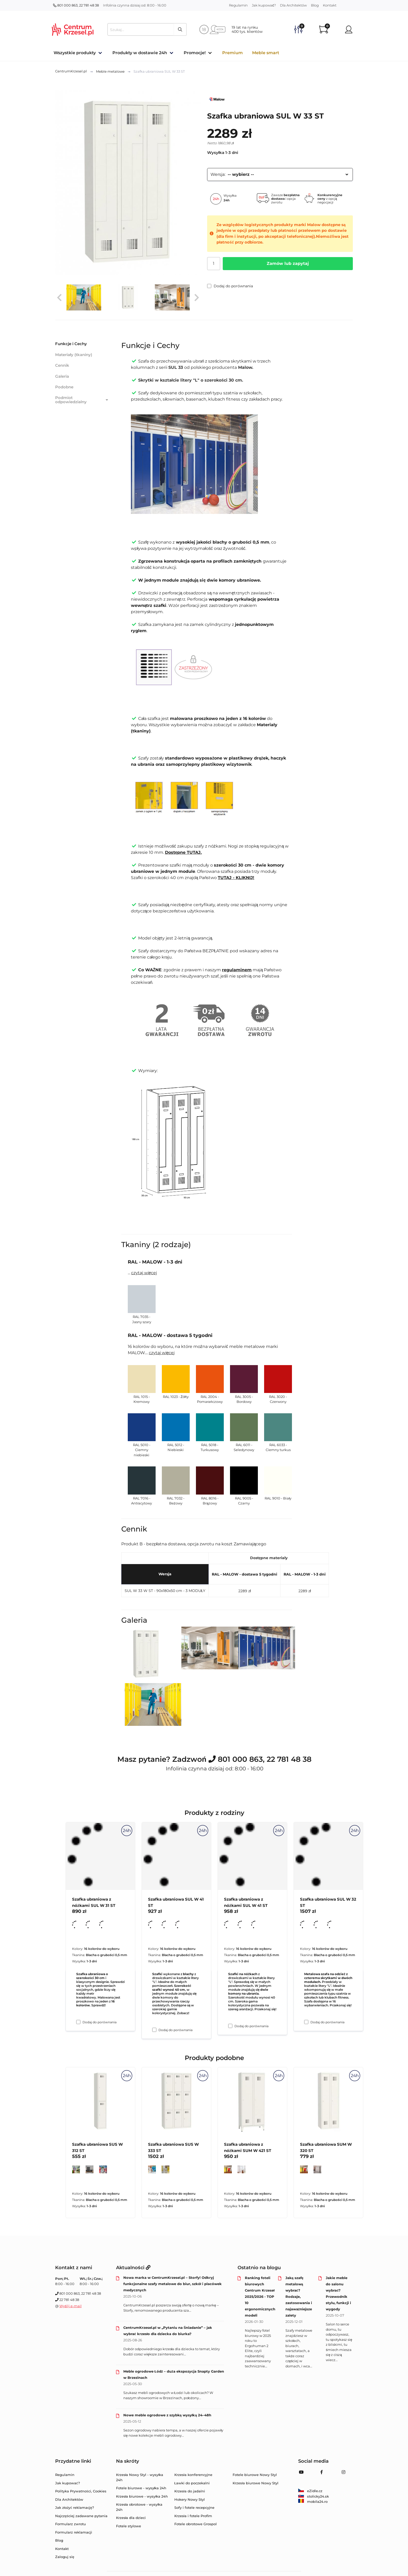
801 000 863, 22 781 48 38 (76, 5)
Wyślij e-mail (70, 2306)
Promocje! (195, 52)
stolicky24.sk (313, 2496)
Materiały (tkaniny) (73, 354)
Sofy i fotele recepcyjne (194, 2507)
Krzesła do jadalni (189, 2491)
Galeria (62, 376)
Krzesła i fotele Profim (193, 2516)
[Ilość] (213, 263)
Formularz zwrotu (70, 2524)
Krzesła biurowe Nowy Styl (255, 2483)
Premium (232, 52)
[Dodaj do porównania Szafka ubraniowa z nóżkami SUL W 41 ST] (230, 2026)
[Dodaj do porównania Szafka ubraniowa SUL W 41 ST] (154, 2030)
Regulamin (238, 5)
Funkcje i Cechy (71, 343)
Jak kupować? (264, 5)
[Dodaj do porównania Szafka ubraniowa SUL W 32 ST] (306, 2022)
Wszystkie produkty (75, 52)
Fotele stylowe (128, 2526)
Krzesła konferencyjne (193, 2475)
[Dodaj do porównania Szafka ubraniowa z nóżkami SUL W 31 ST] (78, 2022)
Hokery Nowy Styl (189, 2499)
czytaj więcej (144, 1272)
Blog (315, 5)
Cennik (62, 365)
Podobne (64, 386)
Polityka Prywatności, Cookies (80, 2491)
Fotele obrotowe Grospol (195, 2524)
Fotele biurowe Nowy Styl (255, 2475)
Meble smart (265, 52)
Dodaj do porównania (230, 286)
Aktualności (133, 2267)
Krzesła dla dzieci (131, 2518)
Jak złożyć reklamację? (74, 2507)
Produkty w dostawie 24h (139, 52)
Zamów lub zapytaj (288, 263)
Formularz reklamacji (73, 2532)
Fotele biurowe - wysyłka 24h (141, 2488)
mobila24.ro (313, 2501)
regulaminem (237, 969)
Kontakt (329, 5)
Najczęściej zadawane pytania (81, 2516)
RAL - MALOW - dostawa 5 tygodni (244, 1574)
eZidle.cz (310, 2491)
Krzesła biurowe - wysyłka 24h (142, 2496)
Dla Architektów (293, 5)
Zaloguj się (64, 2557)
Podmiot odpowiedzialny (82, 400)
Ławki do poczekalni (192, 2483)
